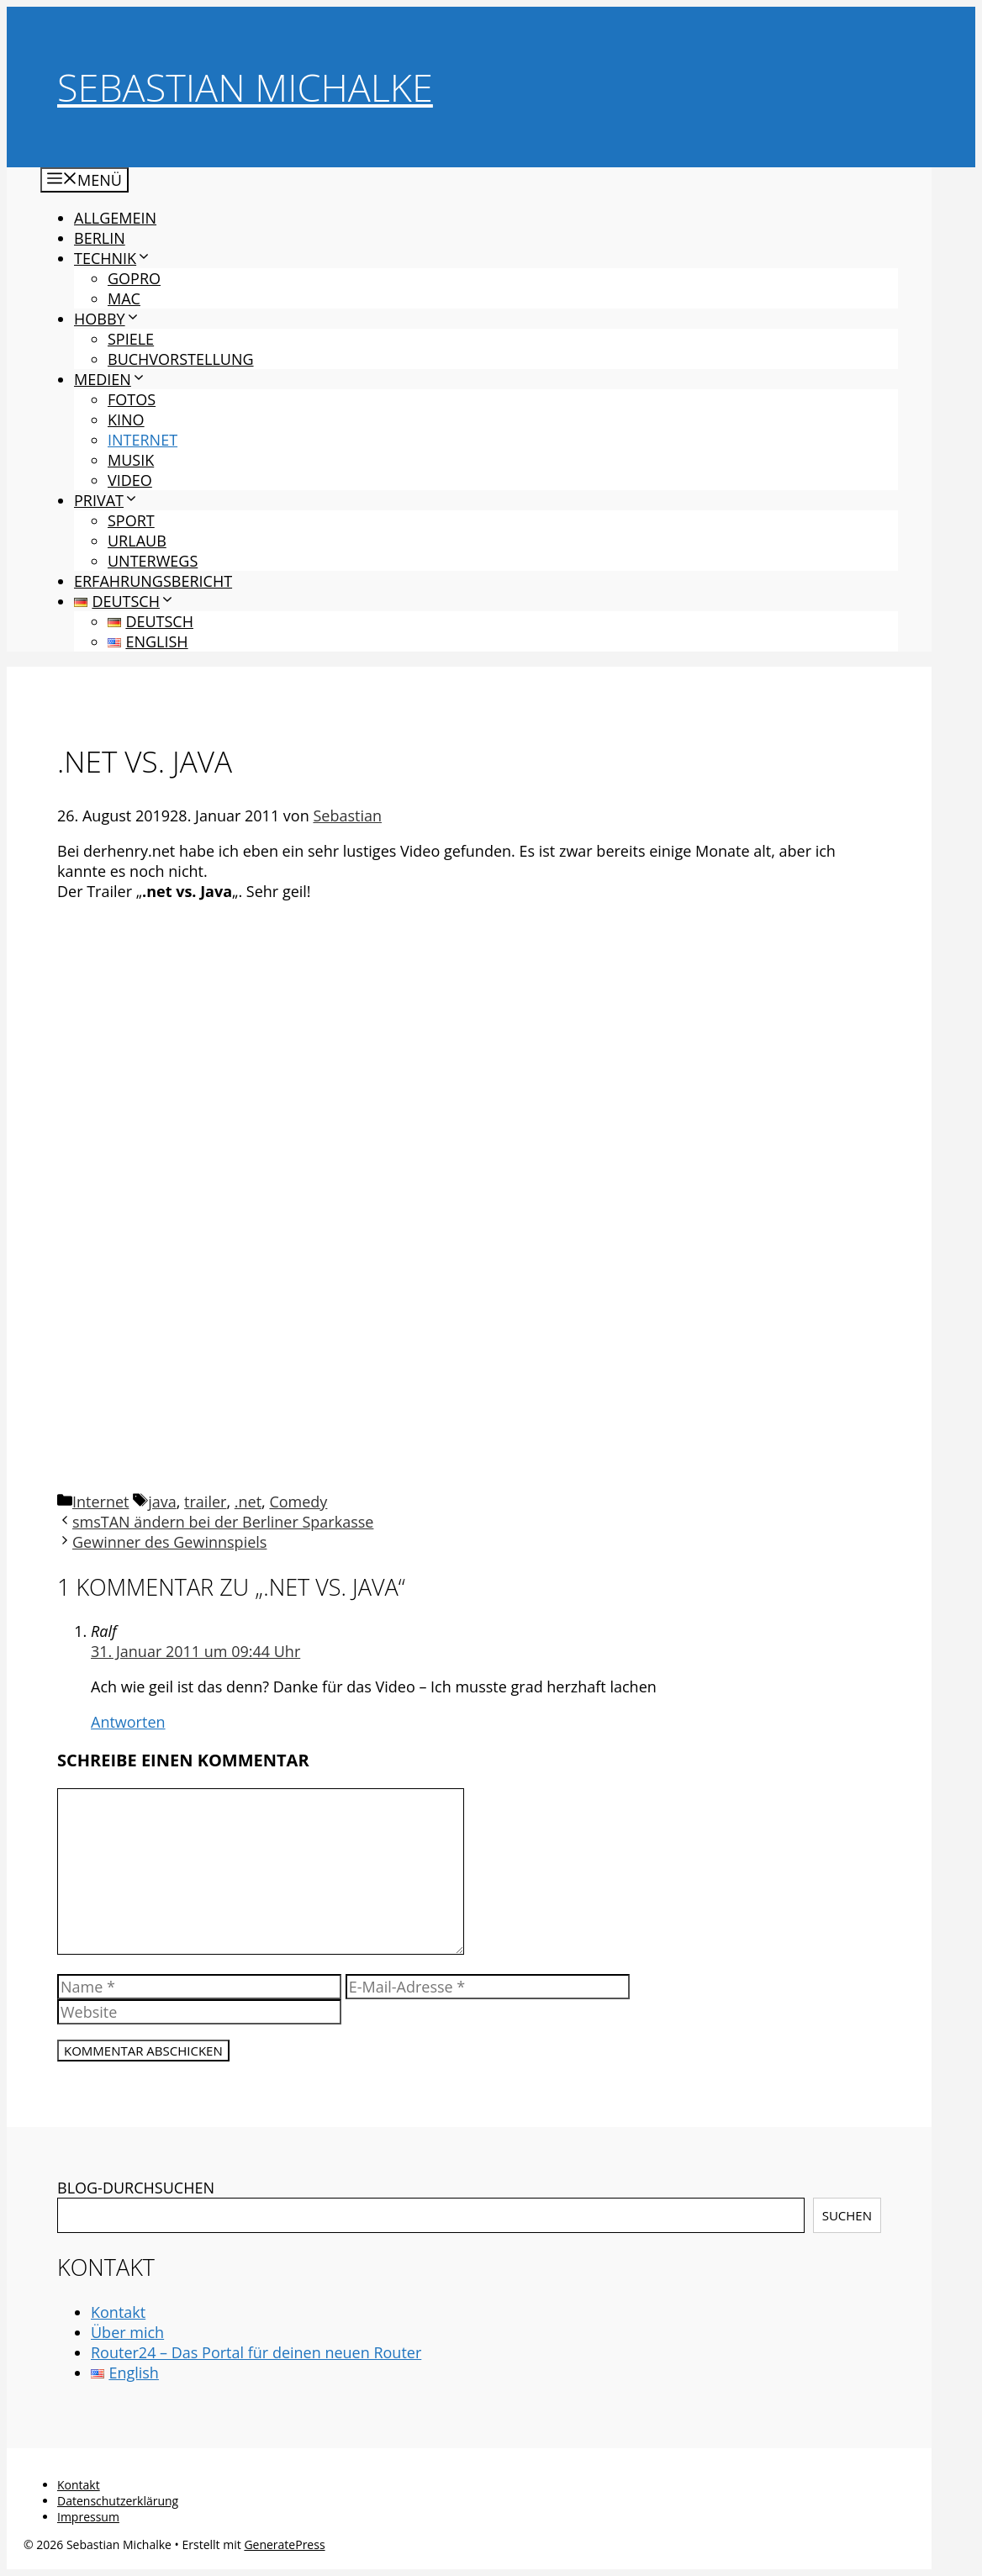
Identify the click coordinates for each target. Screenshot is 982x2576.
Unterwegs (153, 561)
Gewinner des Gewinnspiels (169, 1542)
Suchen (847, 2215)
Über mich (127, 2332)
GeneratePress (284, 2544)
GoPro (134, 278)
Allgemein (115, 218)
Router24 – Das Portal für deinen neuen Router (256, 2352)
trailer (205, 1501)
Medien (110, 379)
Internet (142, 440)
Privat (106, 500)
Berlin (99, 238)
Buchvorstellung (181, 359)
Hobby (107, 319)
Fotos (132, 399)
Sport (131, 520)
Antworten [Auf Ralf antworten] (128, 1722)
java (162, 1501)
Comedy (298, 1501)
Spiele (131, 339)
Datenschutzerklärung (117, 2501)
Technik (112, 258)
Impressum (88, 2517)
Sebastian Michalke (245, 87)
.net (248, 1501)
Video (130, 480)
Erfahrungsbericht (153, 581)
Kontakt (118, 2312)
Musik (131, 460)
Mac (124, 298)
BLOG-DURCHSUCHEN (135, 2187)
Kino (126, 419)
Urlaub (137, 541)
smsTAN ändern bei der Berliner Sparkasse (222, 1522)
